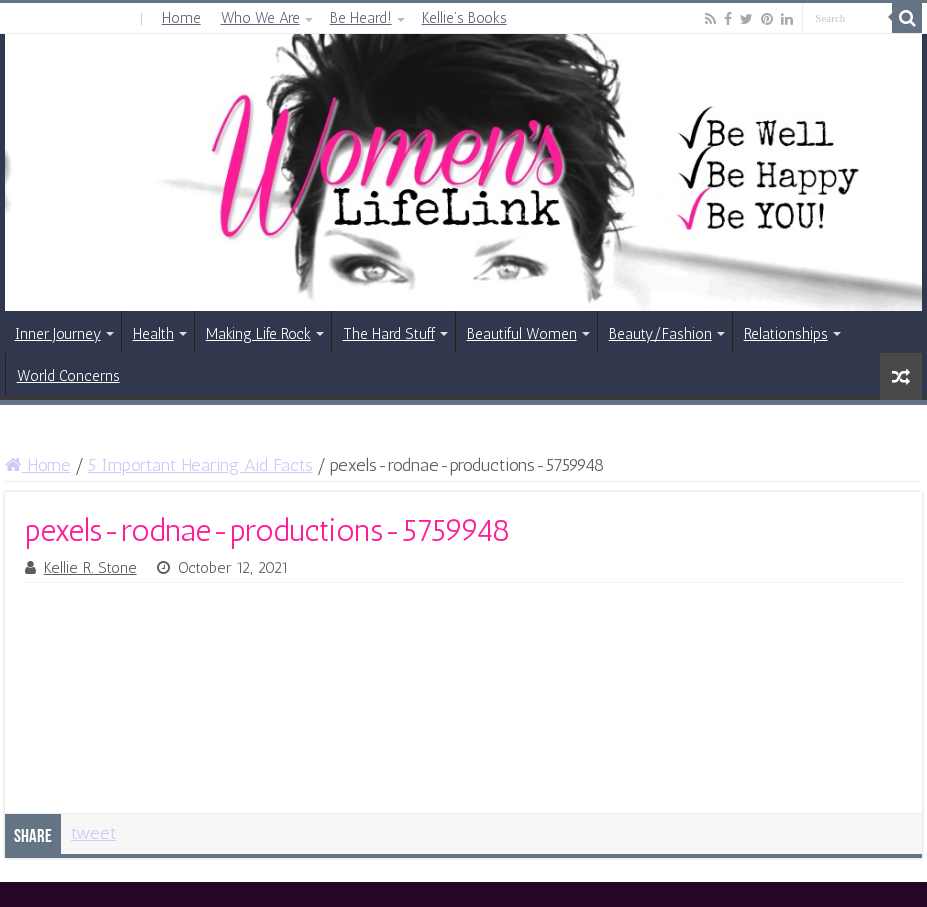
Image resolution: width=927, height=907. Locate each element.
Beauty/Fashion (660, 334)
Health (153, 334)
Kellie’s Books (464, 18)
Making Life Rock (258, 334)
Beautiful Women (522, 334)
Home (181, 18)
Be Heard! (361, 18)
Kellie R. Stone (90, 568)
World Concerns (68, 376)
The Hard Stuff (389, 334)
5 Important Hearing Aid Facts (200, 465)
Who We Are (260, 18)
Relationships (786, 334)
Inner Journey (58, 334)
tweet (93, 833)
